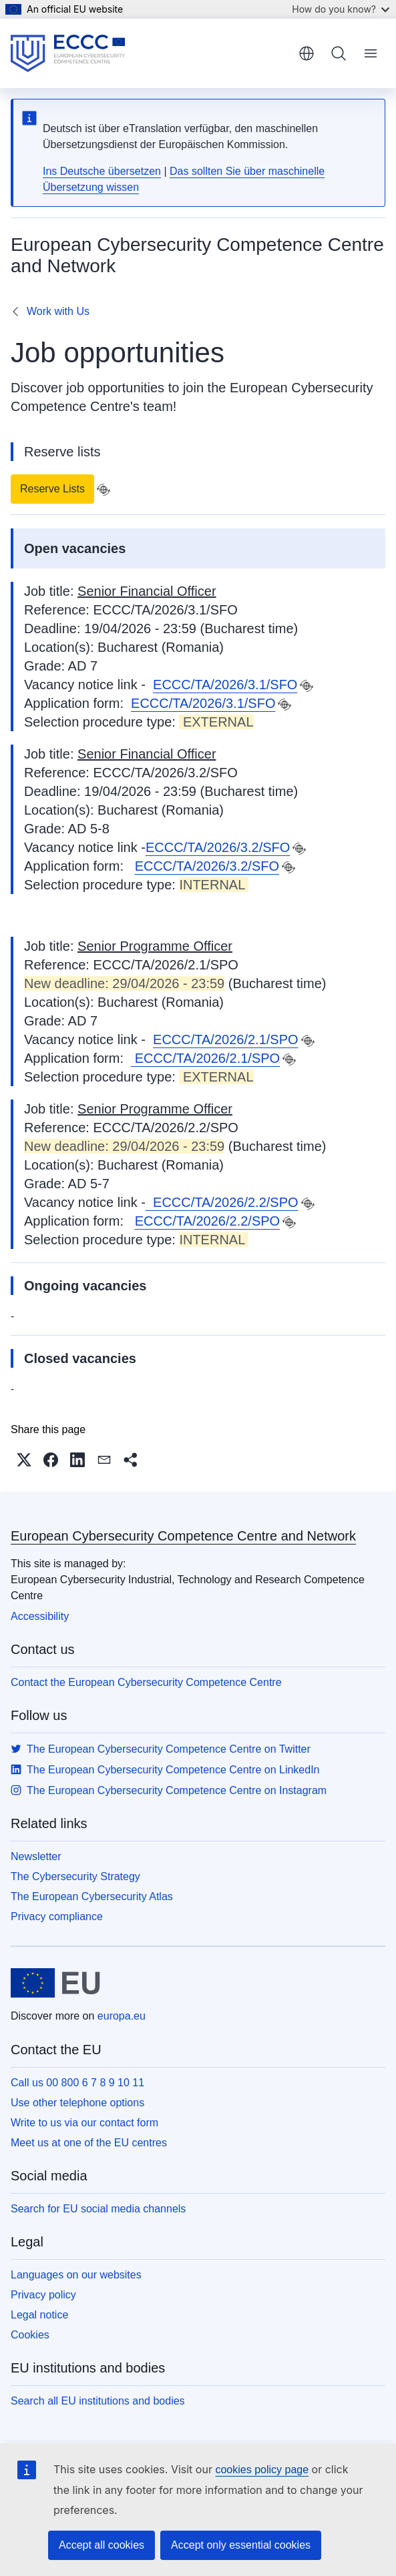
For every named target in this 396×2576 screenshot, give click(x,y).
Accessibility (40, 1616)
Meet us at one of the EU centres (89, 2142)
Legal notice (39, 2314)
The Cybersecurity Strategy (75, 1876)
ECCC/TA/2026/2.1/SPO (226, 1039)
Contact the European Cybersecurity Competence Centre (146, 1682)
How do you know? (340, 9)
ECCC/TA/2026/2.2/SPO (222, 1202)
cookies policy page (262, 2469)
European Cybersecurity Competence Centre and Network (183, 1536)
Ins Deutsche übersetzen (102, 171)
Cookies (30, 2334)
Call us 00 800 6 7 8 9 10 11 (77, 2082)
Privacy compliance (57, 1916)
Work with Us (58, 311)
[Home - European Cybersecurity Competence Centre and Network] (68, 53)
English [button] (307, 53)
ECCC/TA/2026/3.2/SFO (218, 847)
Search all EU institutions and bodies (98, 2401)
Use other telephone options (77, 2102)
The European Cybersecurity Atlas (92, 1896)
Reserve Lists (52, 488)
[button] (24, 1459)
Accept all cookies (101, 2545)
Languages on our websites (76, 2274)
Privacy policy (43, 2294)
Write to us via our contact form (84, 2122)
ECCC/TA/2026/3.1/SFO (225, 684)
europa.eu (121, 2016)
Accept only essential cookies (241, 2545)
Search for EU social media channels (98, 2208)
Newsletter (36, 1856)
